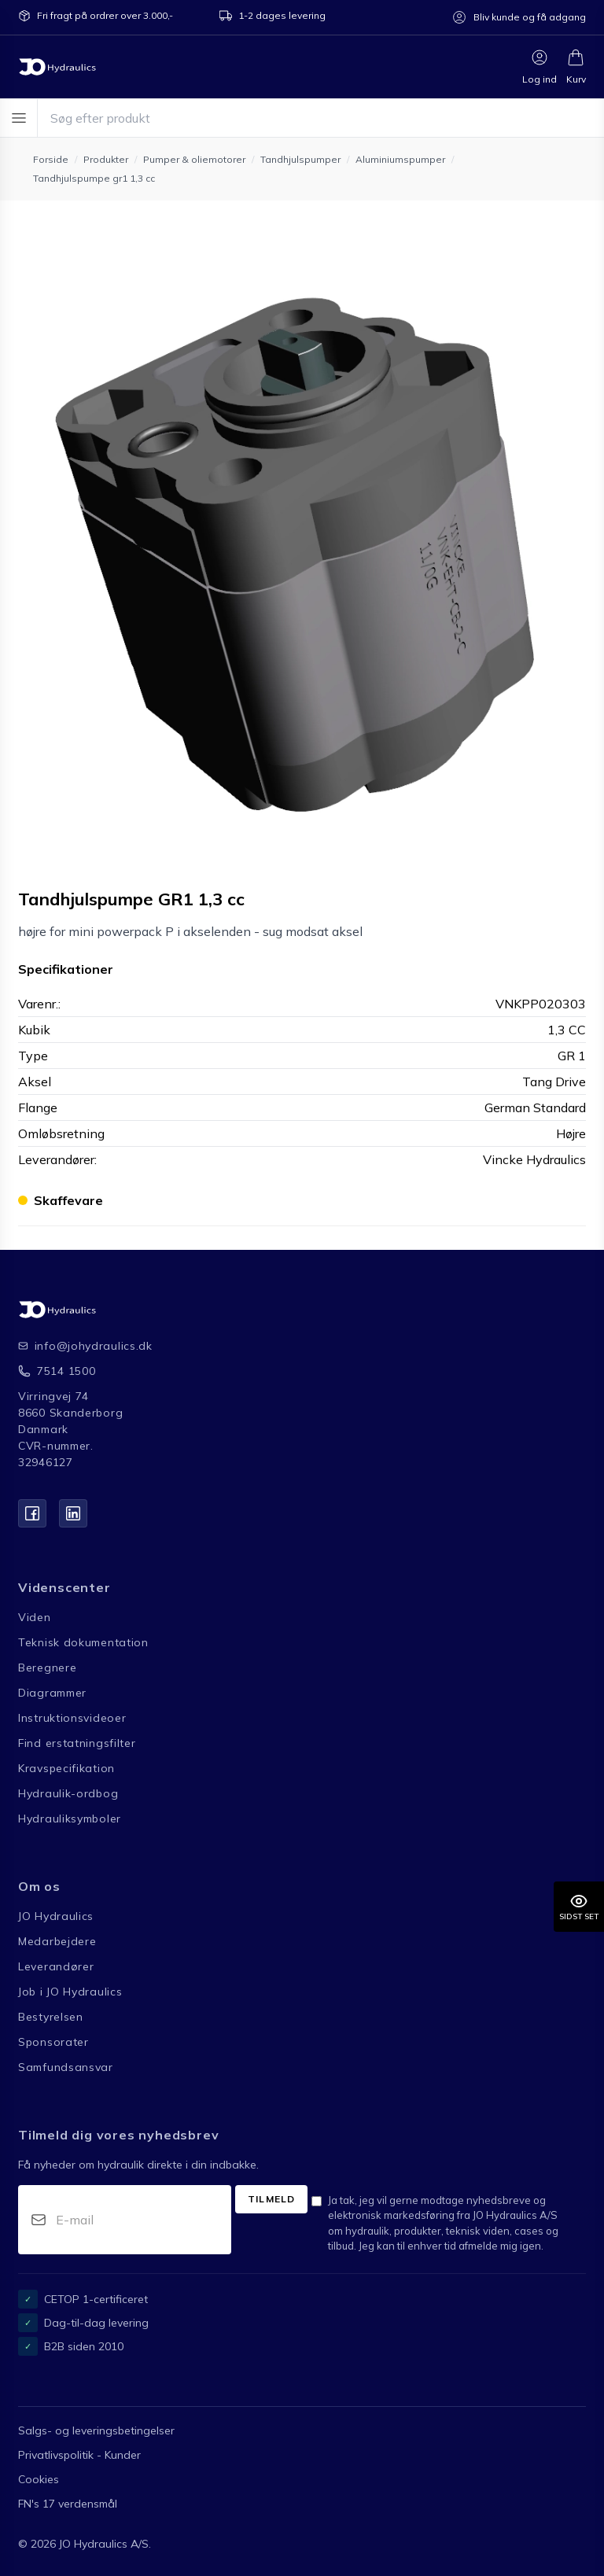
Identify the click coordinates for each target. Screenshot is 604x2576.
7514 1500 (66, 1371)
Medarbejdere (57, 1941)
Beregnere (47, 1667)
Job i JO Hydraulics (70, 1992)
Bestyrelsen (50, 2017)
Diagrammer (52, 1693)
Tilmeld (271, 2199)
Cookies (38, 2479)
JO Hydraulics (56, 1916)
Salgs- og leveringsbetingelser (96, 2430)
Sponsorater (53, 2042)
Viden (34, 1617)
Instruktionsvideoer (72, 1718)
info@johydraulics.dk (82, 1346)
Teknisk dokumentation (83, 1642)
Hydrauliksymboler (69, 1818)
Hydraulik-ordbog (68, 1793)
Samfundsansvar (65, 2067)
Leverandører (56, 1966)
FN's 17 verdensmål (67, 2504)
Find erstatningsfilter (76, 1743)
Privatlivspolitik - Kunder (79, 2455)
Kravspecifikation (66, 1768)
